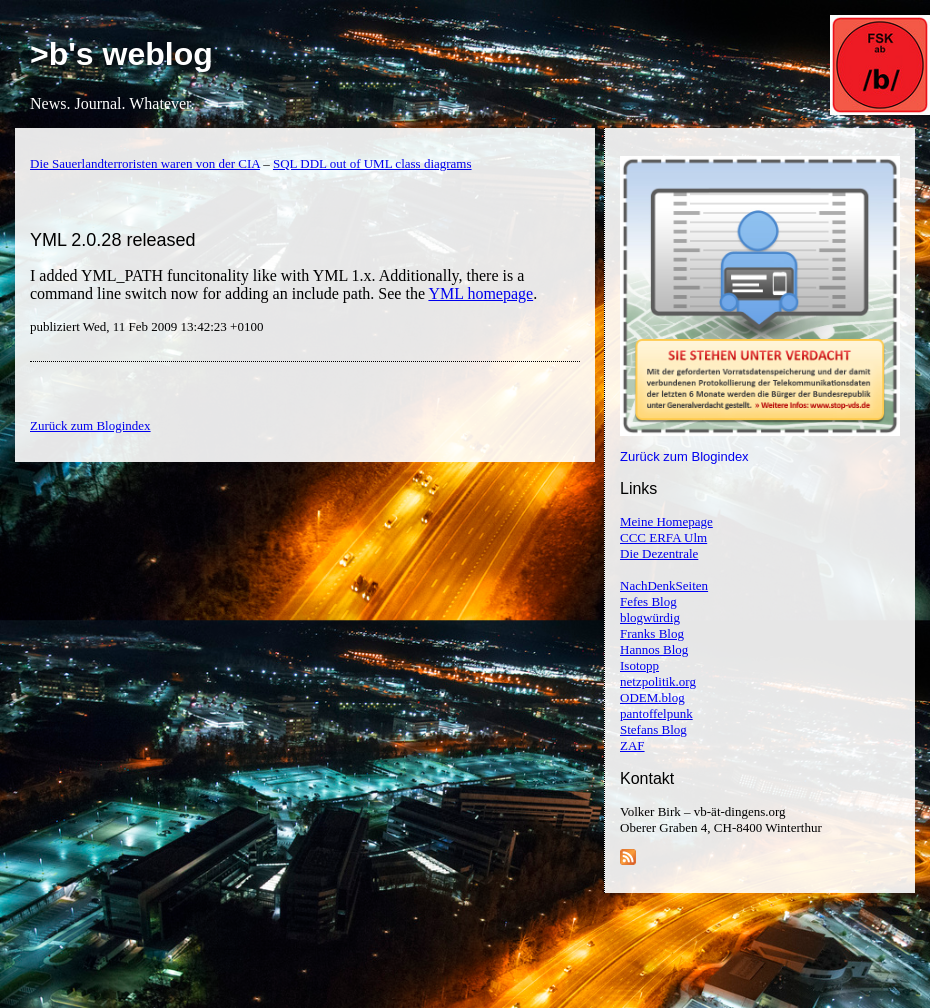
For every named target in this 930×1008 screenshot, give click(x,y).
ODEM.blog (652, 697)
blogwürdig (650, 617)
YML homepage (480, 293)
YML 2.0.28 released (112, 240)
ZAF (632, 745)
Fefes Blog (648, 601)
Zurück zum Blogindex (684, 456)
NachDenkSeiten (664, 585)
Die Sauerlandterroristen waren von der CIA (145, 163)
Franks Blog (652, 633)
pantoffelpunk (656, 713)
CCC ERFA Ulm (663, 537)
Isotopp (639, 665)
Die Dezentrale (659, 553)
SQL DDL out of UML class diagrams (372, 163)
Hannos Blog (654, 649)
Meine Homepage (666, 521)
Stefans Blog (653, 729)
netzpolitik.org (658, 681)
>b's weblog (121, 54)
